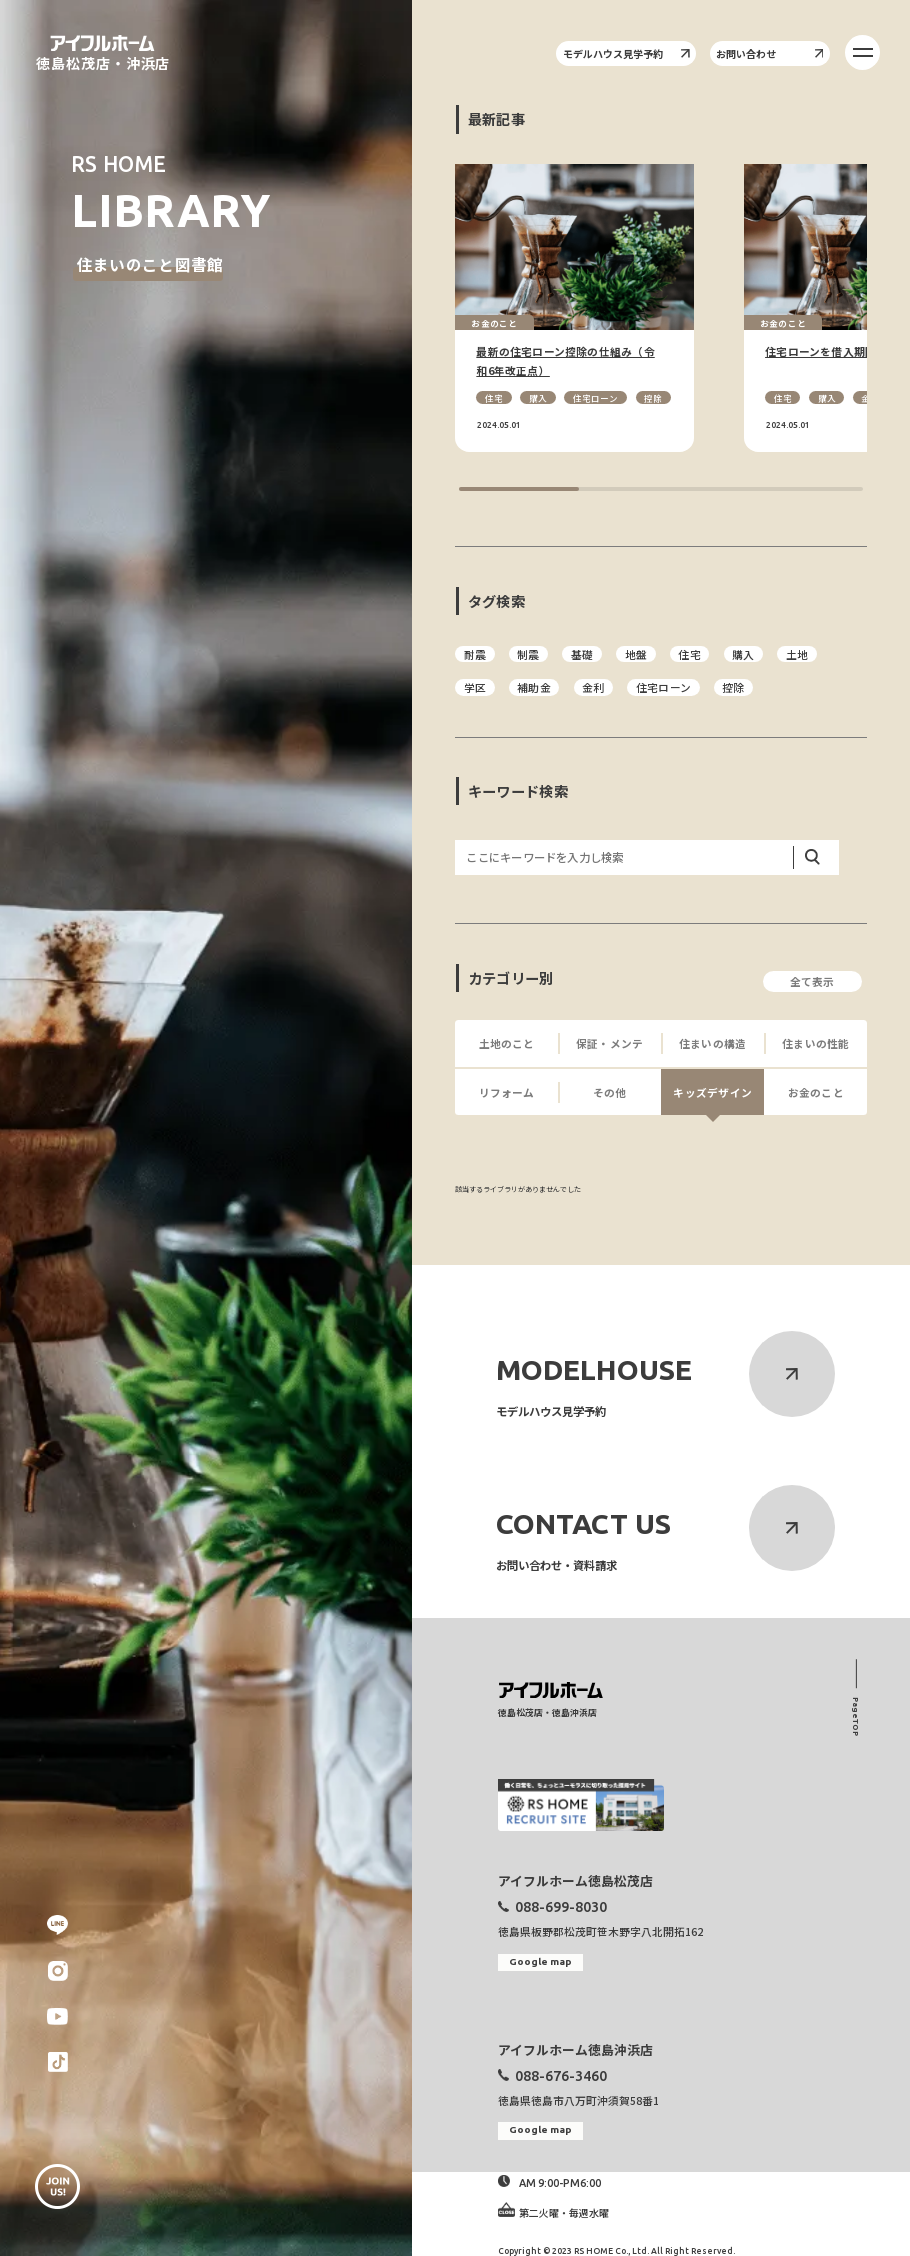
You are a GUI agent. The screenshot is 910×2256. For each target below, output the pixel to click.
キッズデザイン (712, 1092)
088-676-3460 (561, 2076)
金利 (593, 687)
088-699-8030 (561, 1907)
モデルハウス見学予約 (626, 53)
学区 (475, 687)
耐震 (475, 654)
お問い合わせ (769, 53)
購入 (538, 398)
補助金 (534, 687)
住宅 (494, 398)
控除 (653, 398)
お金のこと (816, 1092)
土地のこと (507, 1043)
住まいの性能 (815, 1043)
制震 (528, 654)
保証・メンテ (609, 1043)
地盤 (636, 654)
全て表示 (812, 981)
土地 (797, 654)
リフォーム (507, 1092)
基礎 (582, 654)
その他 (610, 1092)
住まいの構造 (712, 1043)
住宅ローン (596, 398)
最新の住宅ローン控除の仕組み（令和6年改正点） (565, 360)
